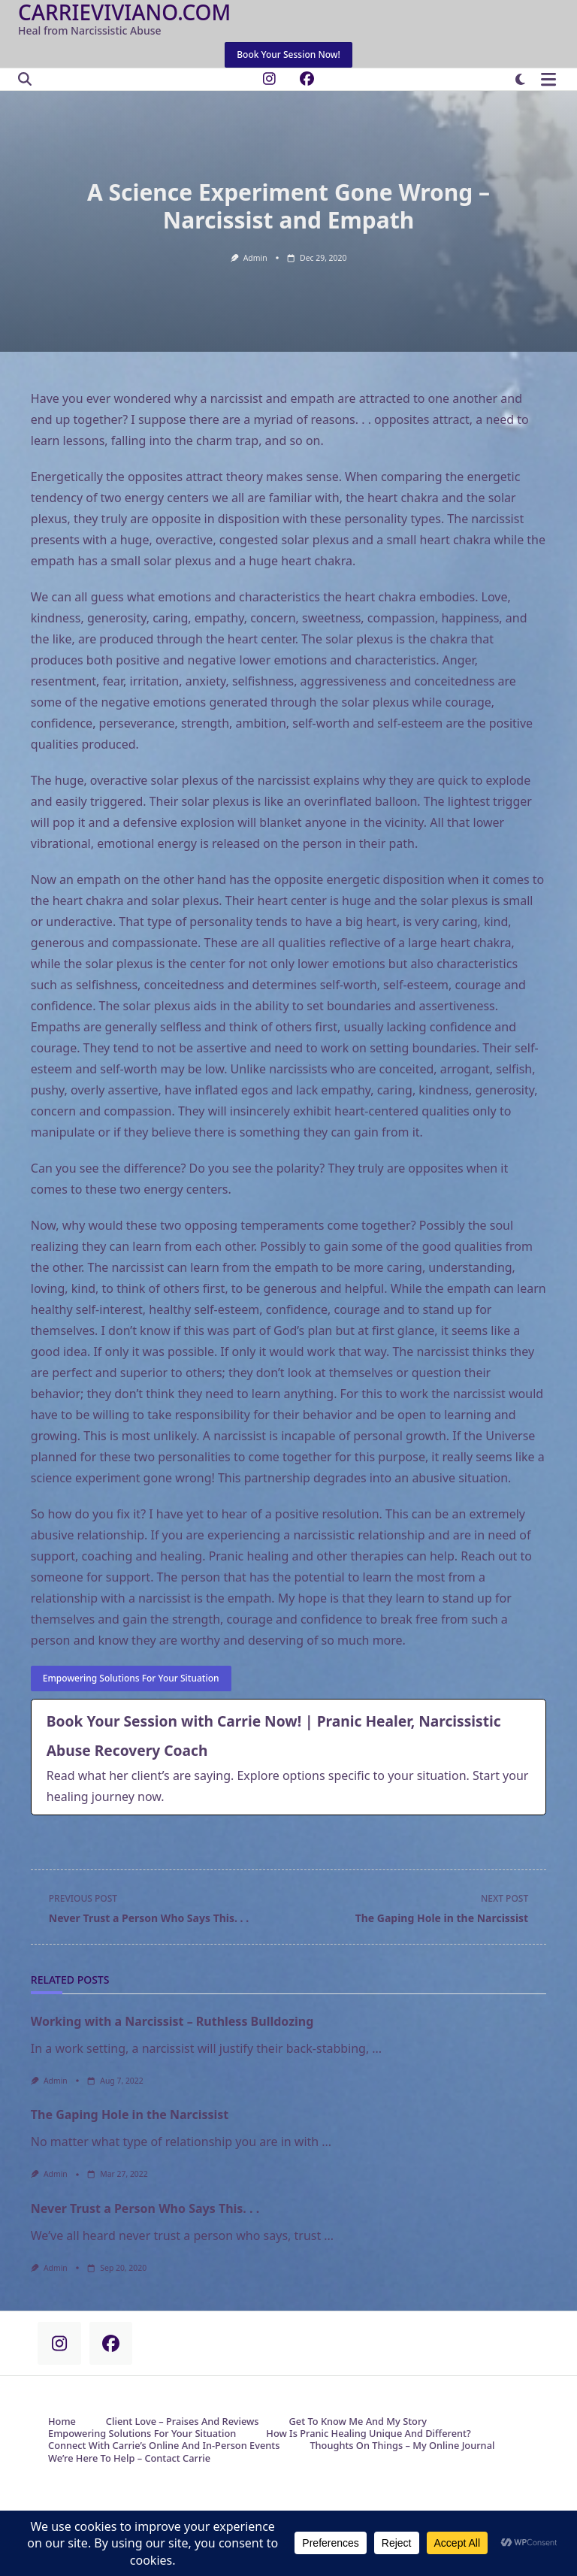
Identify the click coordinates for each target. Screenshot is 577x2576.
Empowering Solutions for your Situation (131, 1678)
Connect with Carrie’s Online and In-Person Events (163, 2446)
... (377, 2048)
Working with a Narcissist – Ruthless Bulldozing (172, 2021)
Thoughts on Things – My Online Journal (402, 2446)
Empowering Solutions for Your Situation (142, 2434)
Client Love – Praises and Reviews (182, 2421)
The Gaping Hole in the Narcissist (130, 2114)
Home (62, 2421)
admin (255, 258)
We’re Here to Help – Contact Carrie (129, 2459)
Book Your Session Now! (288, 54)
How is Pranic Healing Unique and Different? (368, 2434)
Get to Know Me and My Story (358, 2421)
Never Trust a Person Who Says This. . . (145, 2208)
